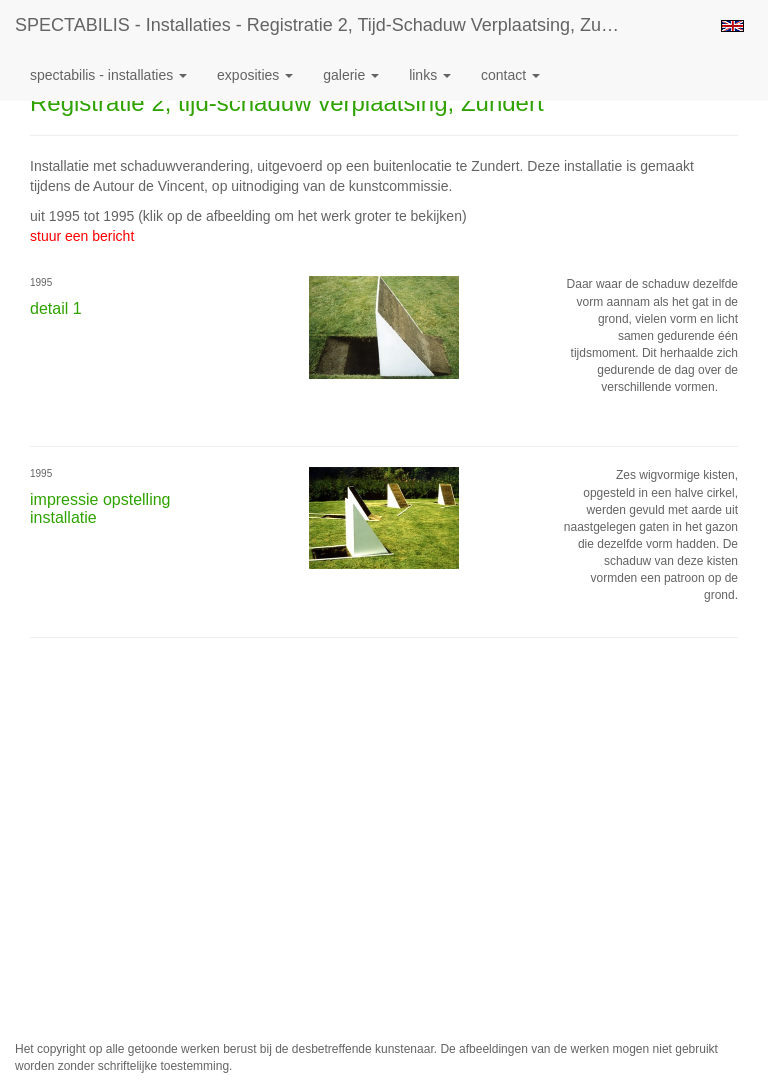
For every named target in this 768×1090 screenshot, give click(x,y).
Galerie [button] (351, 75)
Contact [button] (510, 75)
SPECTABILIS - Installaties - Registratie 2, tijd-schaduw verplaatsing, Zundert (328, 25)
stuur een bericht (82, 236)
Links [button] (430, 75)
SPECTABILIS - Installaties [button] (108, 75)
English (732, 26)
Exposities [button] (255, 75)
